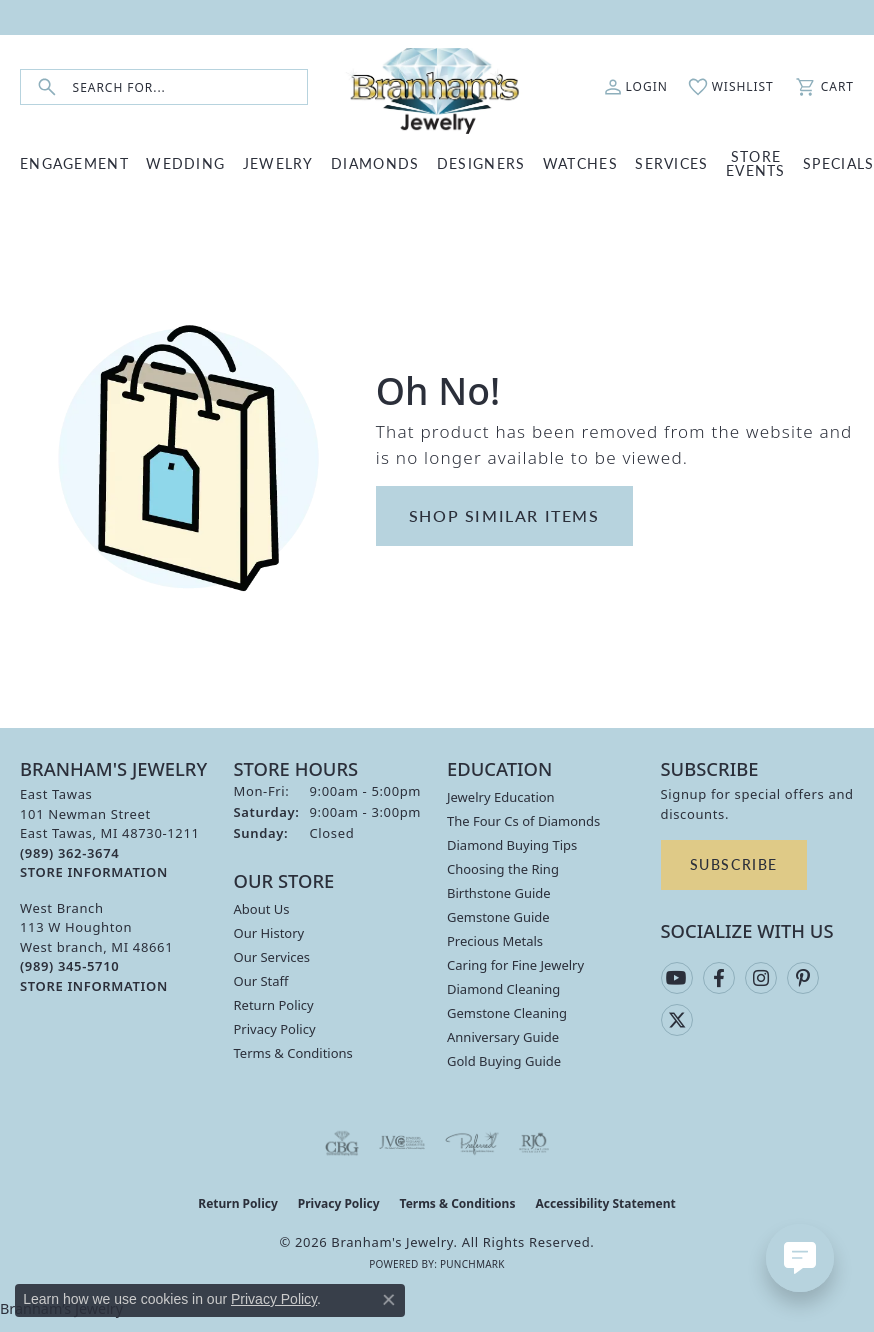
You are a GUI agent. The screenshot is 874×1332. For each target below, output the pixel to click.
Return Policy (274, 1005)
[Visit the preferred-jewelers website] (472, 1143)
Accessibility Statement (605, 1203)
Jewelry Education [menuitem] (501, 797)
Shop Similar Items (504, 515)
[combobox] (190, 87)
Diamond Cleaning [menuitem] (503, 989)
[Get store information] (94, 872)
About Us (262, 909)
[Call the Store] (69, 853)
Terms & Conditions (293, 1053)
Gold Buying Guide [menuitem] (504, 1061)
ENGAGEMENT (74, 163)
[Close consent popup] (389, 1300)
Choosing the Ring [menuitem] (503, 869)
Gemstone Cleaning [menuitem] (507, 1013)
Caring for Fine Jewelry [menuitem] (515, 965)
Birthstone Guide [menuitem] (499, 893)
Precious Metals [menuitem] (495, 941)
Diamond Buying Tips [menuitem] (512, 845)
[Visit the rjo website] (534, 1143)
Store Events (756, 163)
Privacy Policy (275, 1029)
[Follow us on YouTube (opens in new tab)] (677, 978)
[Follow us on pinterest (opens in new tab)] (803, 978)
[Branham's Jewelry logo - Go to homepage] (437, 87)
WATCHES (580, 163)
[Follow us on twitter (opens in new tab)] (677, 1020)
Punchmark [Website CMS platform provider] (472, 1264)
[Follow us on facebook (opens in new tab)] (719, 978)
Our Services (272, 957)
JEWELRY (278, 163)
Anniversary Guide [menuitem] (503, 1037)
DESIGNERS (481, 163)
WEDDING (185, 163)
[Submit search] (47, 87)
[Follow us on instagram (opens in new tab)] (761, 978)
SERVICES (671, 163)
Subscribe (734, 864)
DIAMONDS (375, 163)
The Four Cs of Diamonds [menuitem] (523, 821)
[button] (636, 87)
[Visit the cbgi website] (342, 1143)
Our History (269, 933)
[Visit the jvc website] (402, 1143)
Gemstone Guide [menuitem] (498, 917)
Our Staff (261, 981)
